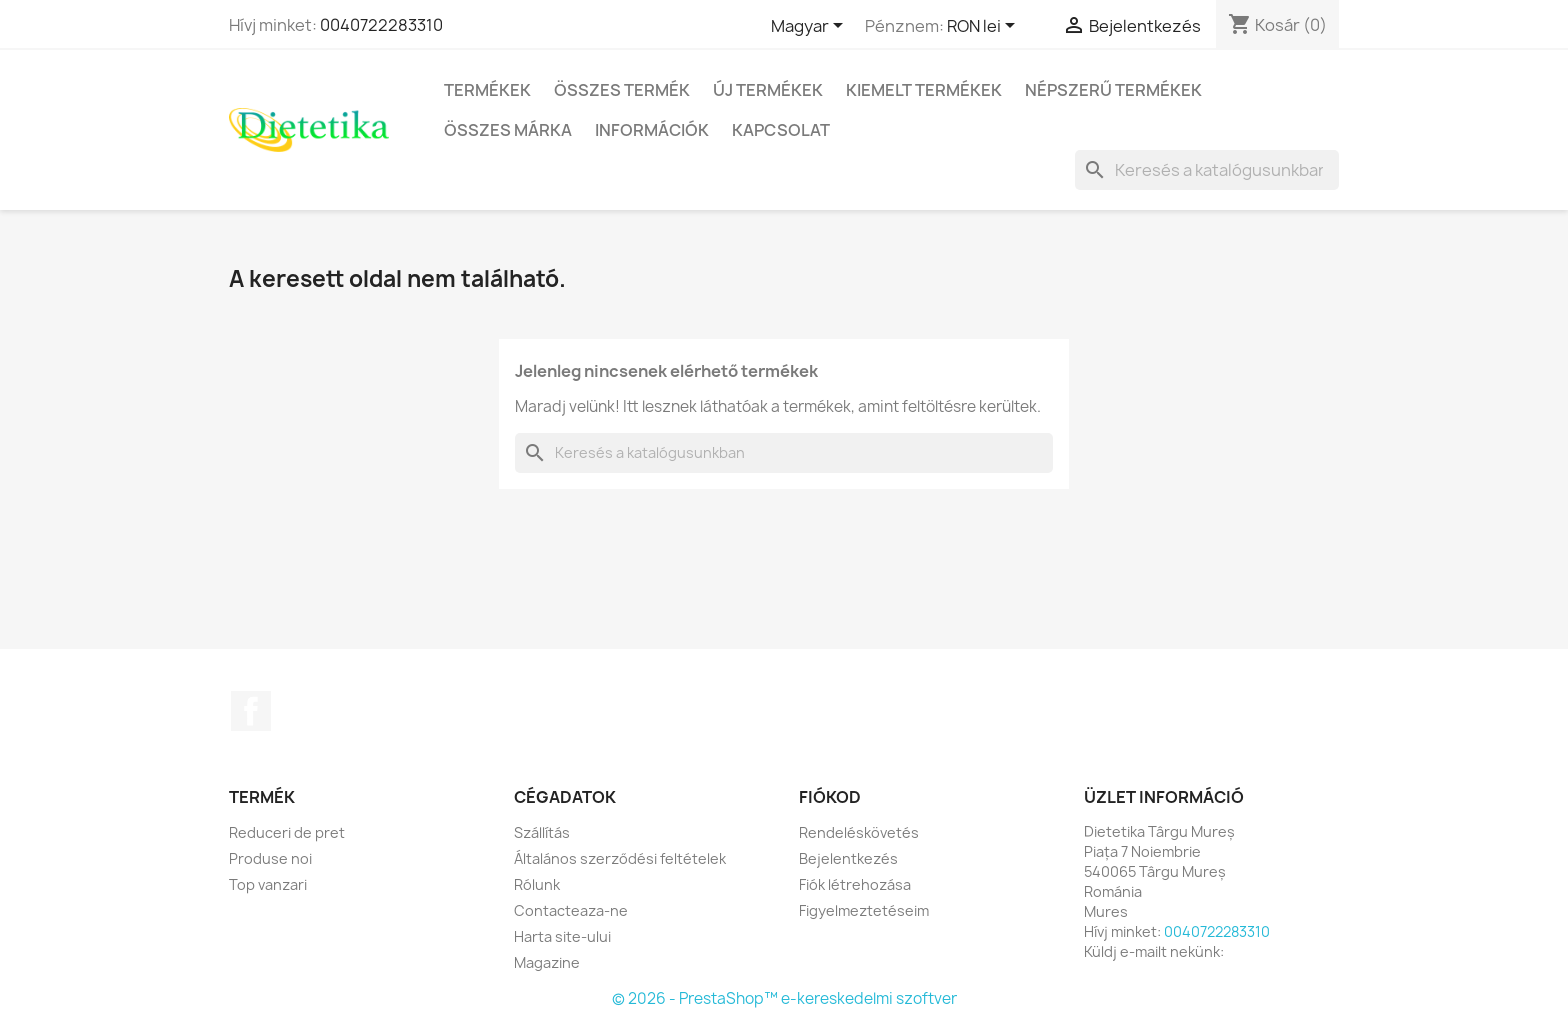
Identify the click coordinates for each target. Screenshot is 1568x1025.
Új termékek (768, 90)
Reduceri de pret (287, 832)
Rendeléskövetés (859, 832)
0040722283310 (381, 25)
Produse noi (270, 858)
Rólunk (537, 884)
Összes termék (622, 90)
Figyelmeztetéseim (864, 910)
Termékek (487, 90)
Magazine (547, 962)
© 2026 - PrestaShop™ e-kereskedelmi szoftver (784, 998)
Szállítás (542, 832)
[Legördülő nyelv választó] (810, 27)
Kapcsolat (781, 130)
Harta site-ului (562, 936)
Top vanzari (268, 884)
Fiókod (830, 797)
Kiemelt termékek (924, 90)
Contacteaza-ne (571, 910)
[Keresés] (1207, 170)
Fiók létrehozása (855, 884)
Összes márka (508, 130)
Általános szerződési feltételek (620, 858)
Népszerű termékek (1113, 90)
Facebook (251, 711)
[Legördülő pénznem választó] (984, 27)
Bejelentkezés (848, 858)
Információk (652, 130)
